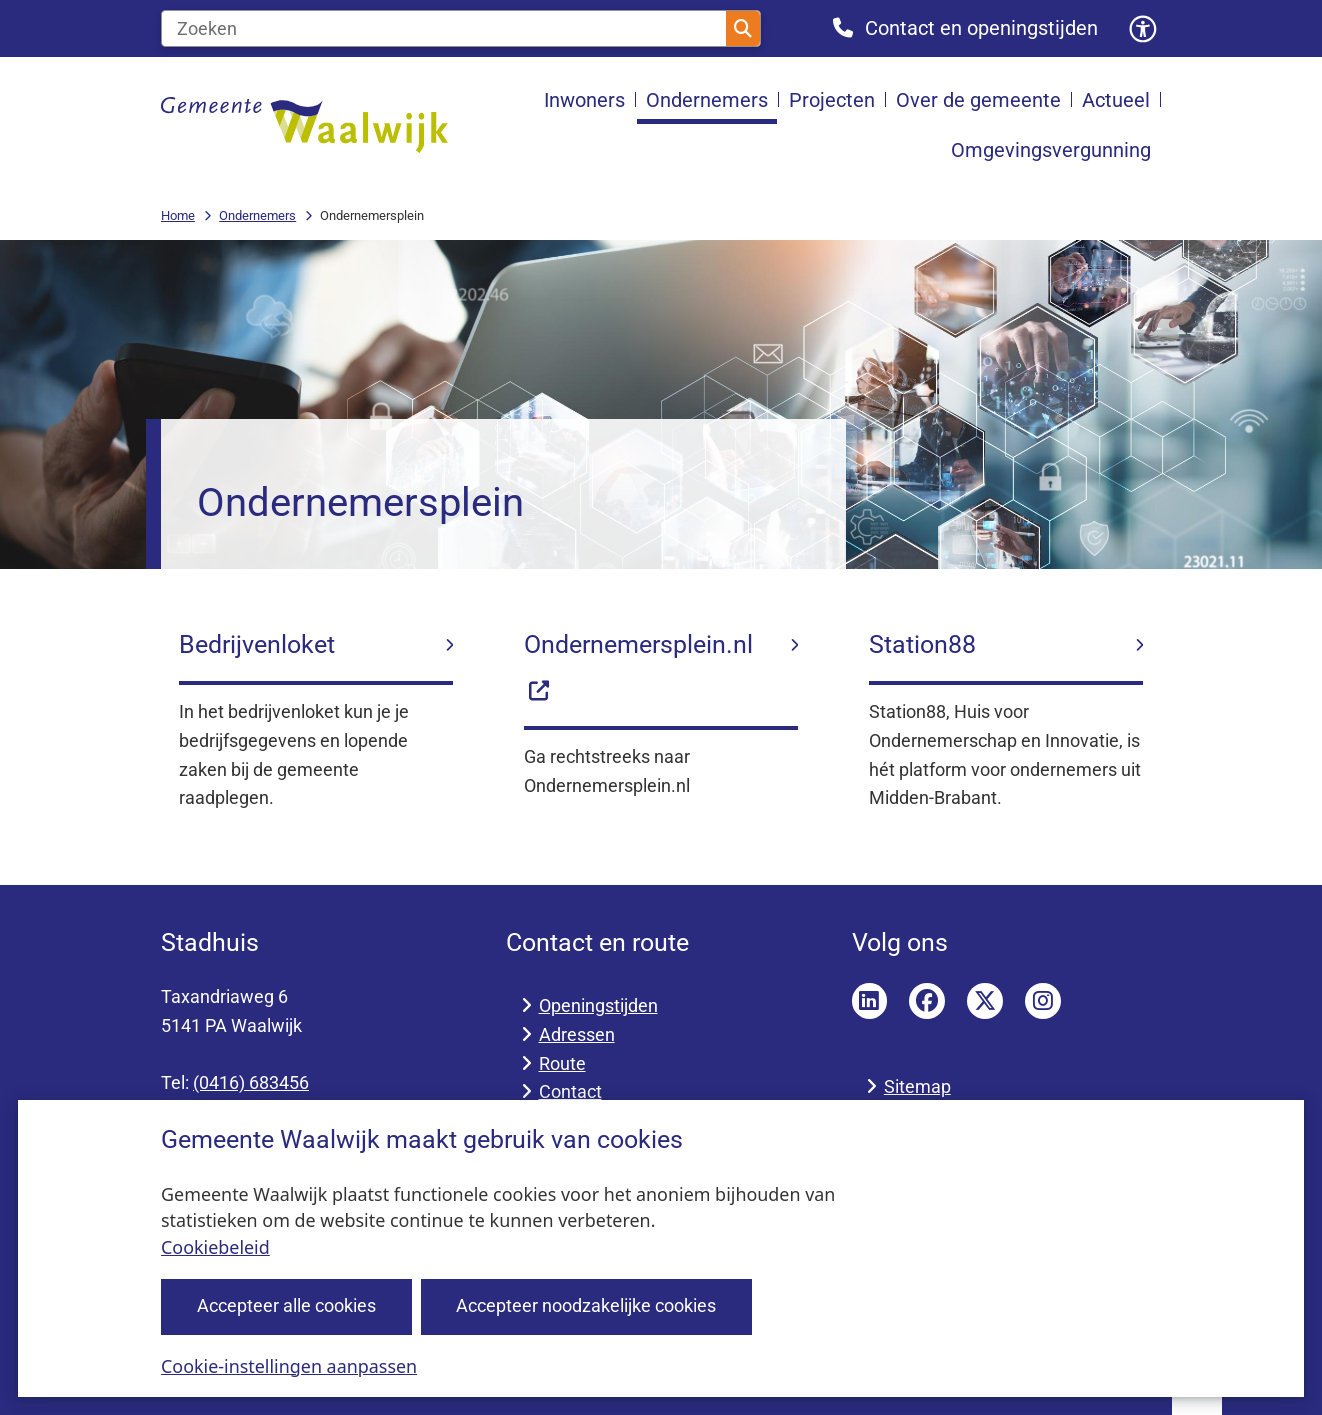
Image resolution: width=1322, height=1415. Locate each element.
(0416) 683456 (251, 1082)
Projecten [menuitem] (832, 100)
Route (562, 1063)
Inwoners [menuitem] (584, 100)
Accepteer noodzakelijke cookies (586, 1305)
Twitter (985, 1001)
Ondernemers (257, 215)
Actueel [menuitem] (1116, 100)
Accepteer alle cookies (286, 1305)
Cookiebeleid (215, 1247)
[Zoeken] (444, 29)
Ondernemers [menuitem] (707, 100)
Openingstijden (598, 1005)
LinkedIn (870, 1001)
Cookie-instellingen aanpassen (289, 1365)
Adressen (577, 1034)
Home (178, 215)
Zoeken (743, 29)
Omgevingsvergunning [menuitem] (1051, 150)
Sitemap (917, 1086)
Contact (570, 1091)
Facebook (927, 1001)
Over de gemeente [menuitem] (978, 100)
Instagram (1043, 1001)
